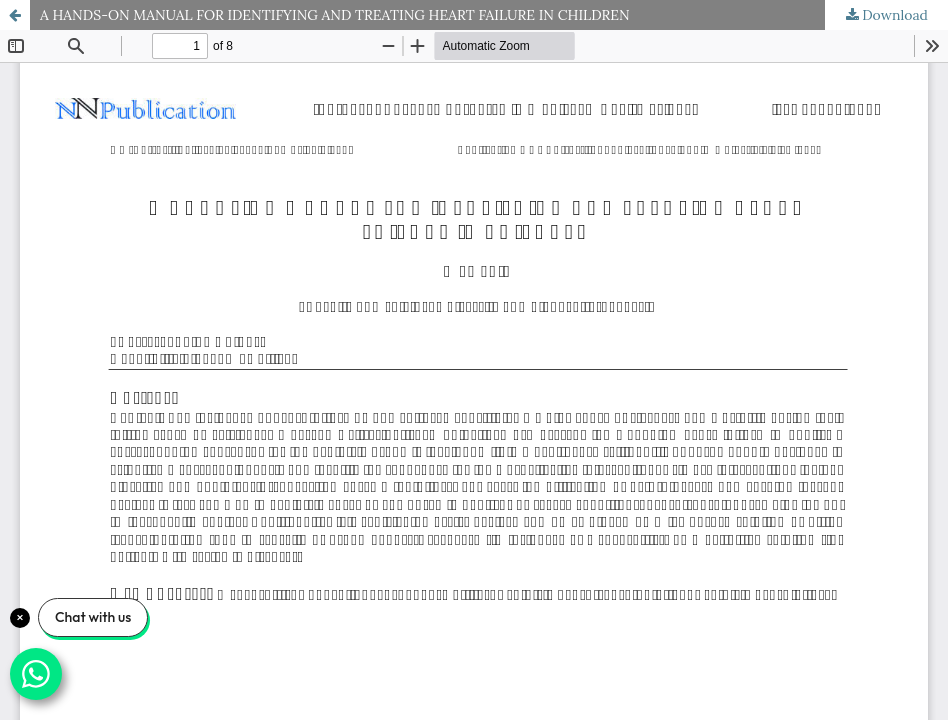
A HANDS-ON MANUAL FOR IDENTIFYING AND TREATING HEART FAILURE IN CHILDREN (335, 15)
